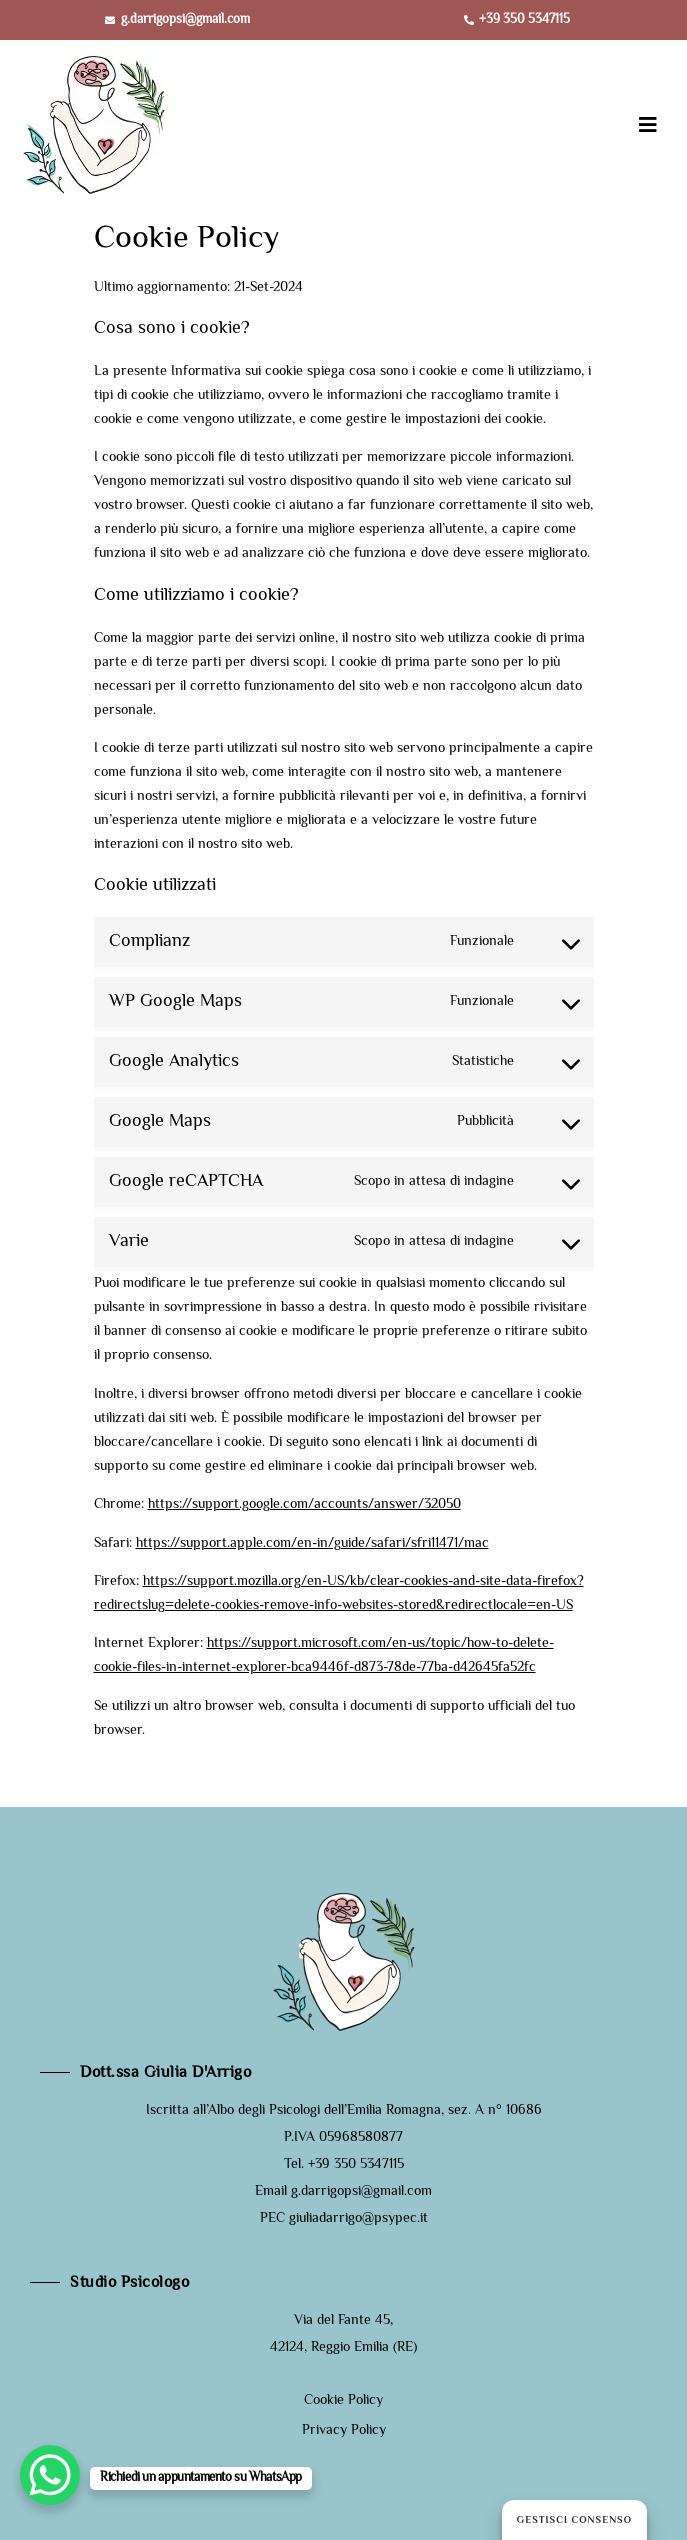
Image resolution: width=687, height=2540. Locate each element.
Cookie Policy (343, 2401)
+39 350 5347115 (356, 2165)
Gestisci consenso (574, 2520)
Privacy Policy (344, 2431)
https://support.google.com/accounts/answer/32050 (304, 1505)
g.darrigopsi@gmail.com (361, 2192)
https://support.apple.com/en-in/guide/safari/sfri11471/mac (312, 1544)
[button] (648, 125)
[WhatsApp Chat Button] (50, 2475)
